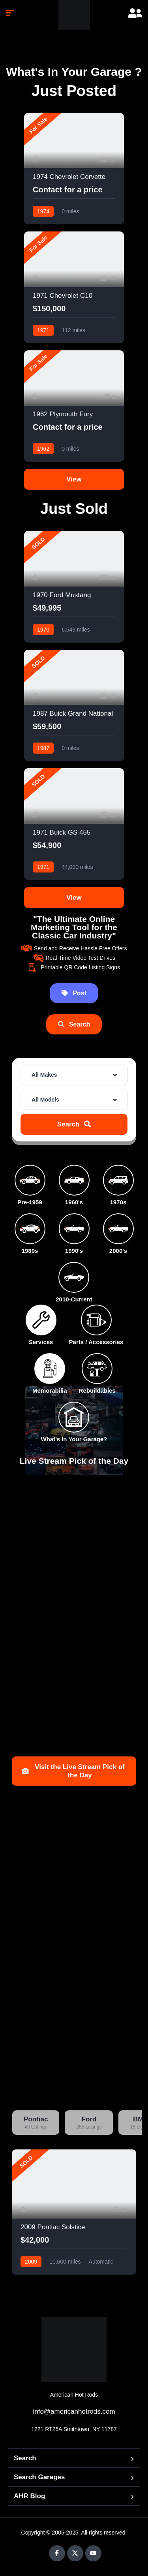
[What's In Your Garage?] (73, 1417)
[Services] (41, 1320)
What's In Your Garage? (74, 1439)
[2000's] (118, 1228)
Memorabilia (49, 1390)
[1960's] (74, 1180)
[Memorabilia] (49, 1368)
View (73, 479)
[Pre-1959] (30, 1180)
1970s (118, 1202)
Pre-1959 (29, 1202)
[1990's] (74, 1228)
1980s (30, 1250)
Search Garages (39, 2477)
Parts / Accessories (96, 1342)
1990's (74, 1250)
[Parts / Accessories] (96, 1320)
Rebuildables (97, 1390)
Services (41, 1342)
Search (25, 2458)
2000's (118, 1250)
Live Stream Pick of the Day (74, 1460)
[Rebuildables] (97, 1368)
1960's (74, 1202)
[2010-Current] (73, 1277)
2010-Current (74, 1299)
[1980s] (30, 1228)
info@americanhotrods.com (74, 2411)
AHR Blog (29, 2496)
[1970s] (118, 1180)
